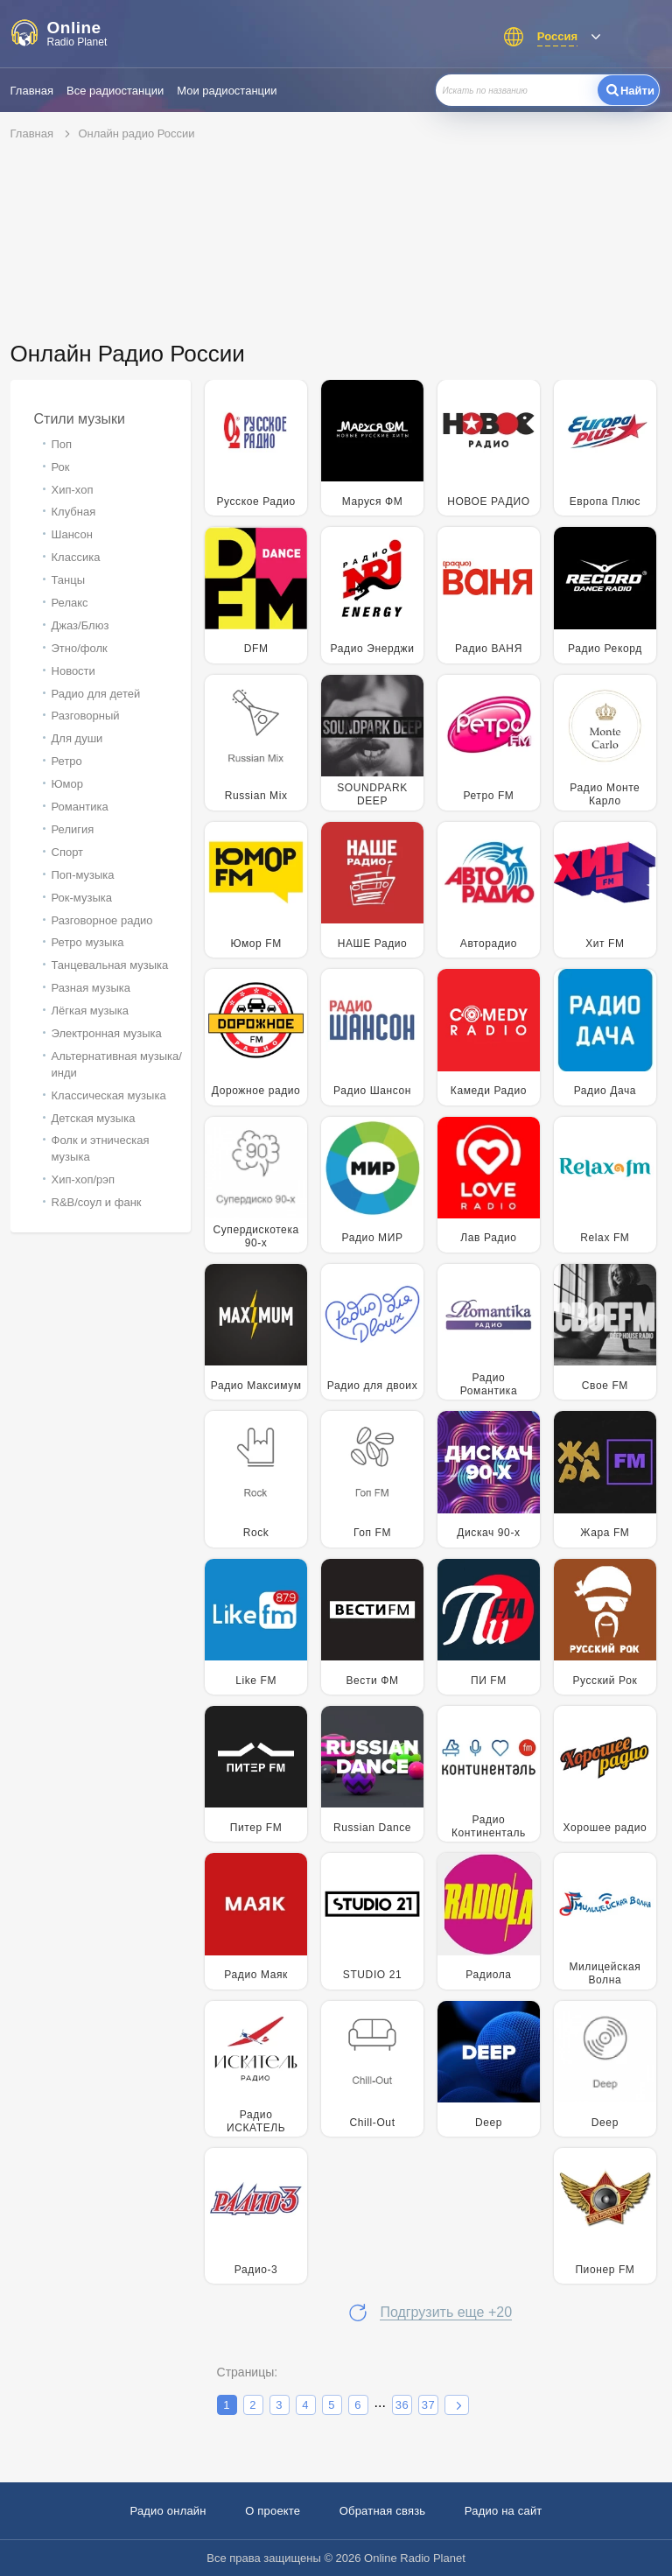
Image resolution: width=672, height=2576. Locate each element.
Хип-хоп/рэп (83, 1179)
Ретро (67, 761)
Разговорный (86, 715)
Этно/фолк (80, 648)
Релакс (70, 602)
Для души (77, 738)
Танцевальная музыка (110, 965)
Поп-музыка (83, 874)
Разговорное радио (102, 920)
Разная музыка (91, 987)
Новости (73, 670)
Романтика (80, 806)
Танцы (69, 579)
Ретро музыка (88, 942)
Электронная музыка (107, 1033)
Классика (76, 557)
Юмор (67, 783)
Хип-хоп (73, 489)
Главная (31, 90)
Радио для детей (96, 693)
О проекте (272, 2510)
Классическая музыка (109, 1095)
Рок (61, 467)
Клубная (74, 511)
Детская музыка (94, 1118)
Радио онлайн (168, 2510)
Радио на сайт (503, 2510)
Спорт (68, 852)
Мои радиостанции (226, 90)
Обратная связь (383, 2510)
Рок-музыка (82, 897)
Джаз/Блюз (80, 625)
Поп (62, 444)
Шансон (72, 534)
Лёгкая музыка (90, 1010)
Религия (73, 829)
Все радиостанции (115, 90)
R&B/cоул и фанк (97, 1202)
